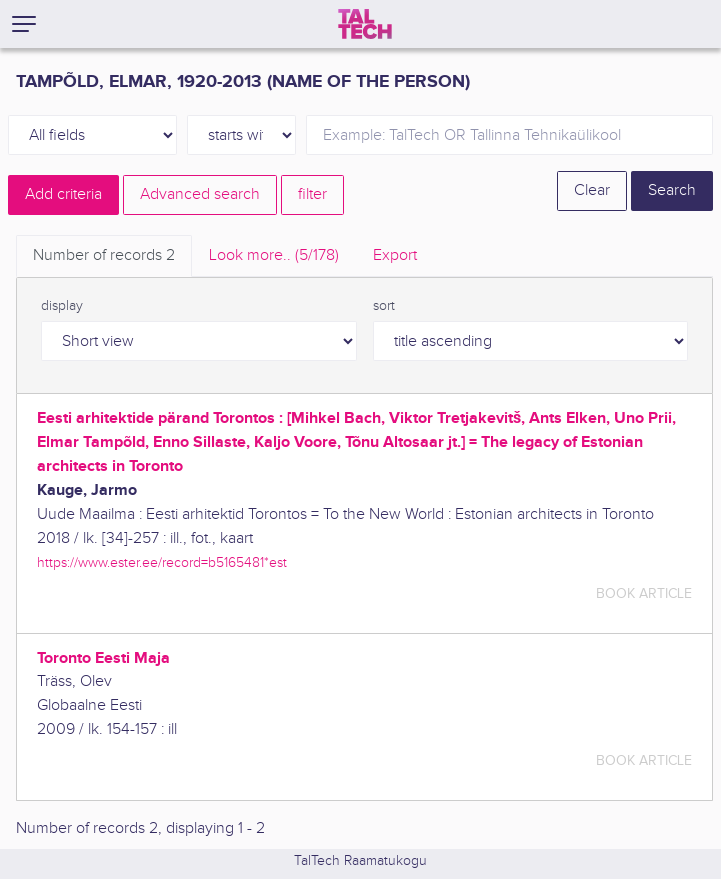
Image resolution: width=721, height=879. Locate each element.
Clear (592, 190)
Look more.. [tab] (274, 255)
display (62, 306)
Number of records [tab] (104, 255)
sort (384, 306)
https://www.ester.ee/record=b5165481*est (162, 562)
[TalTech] (365, 24)
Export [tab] (395, 255)
